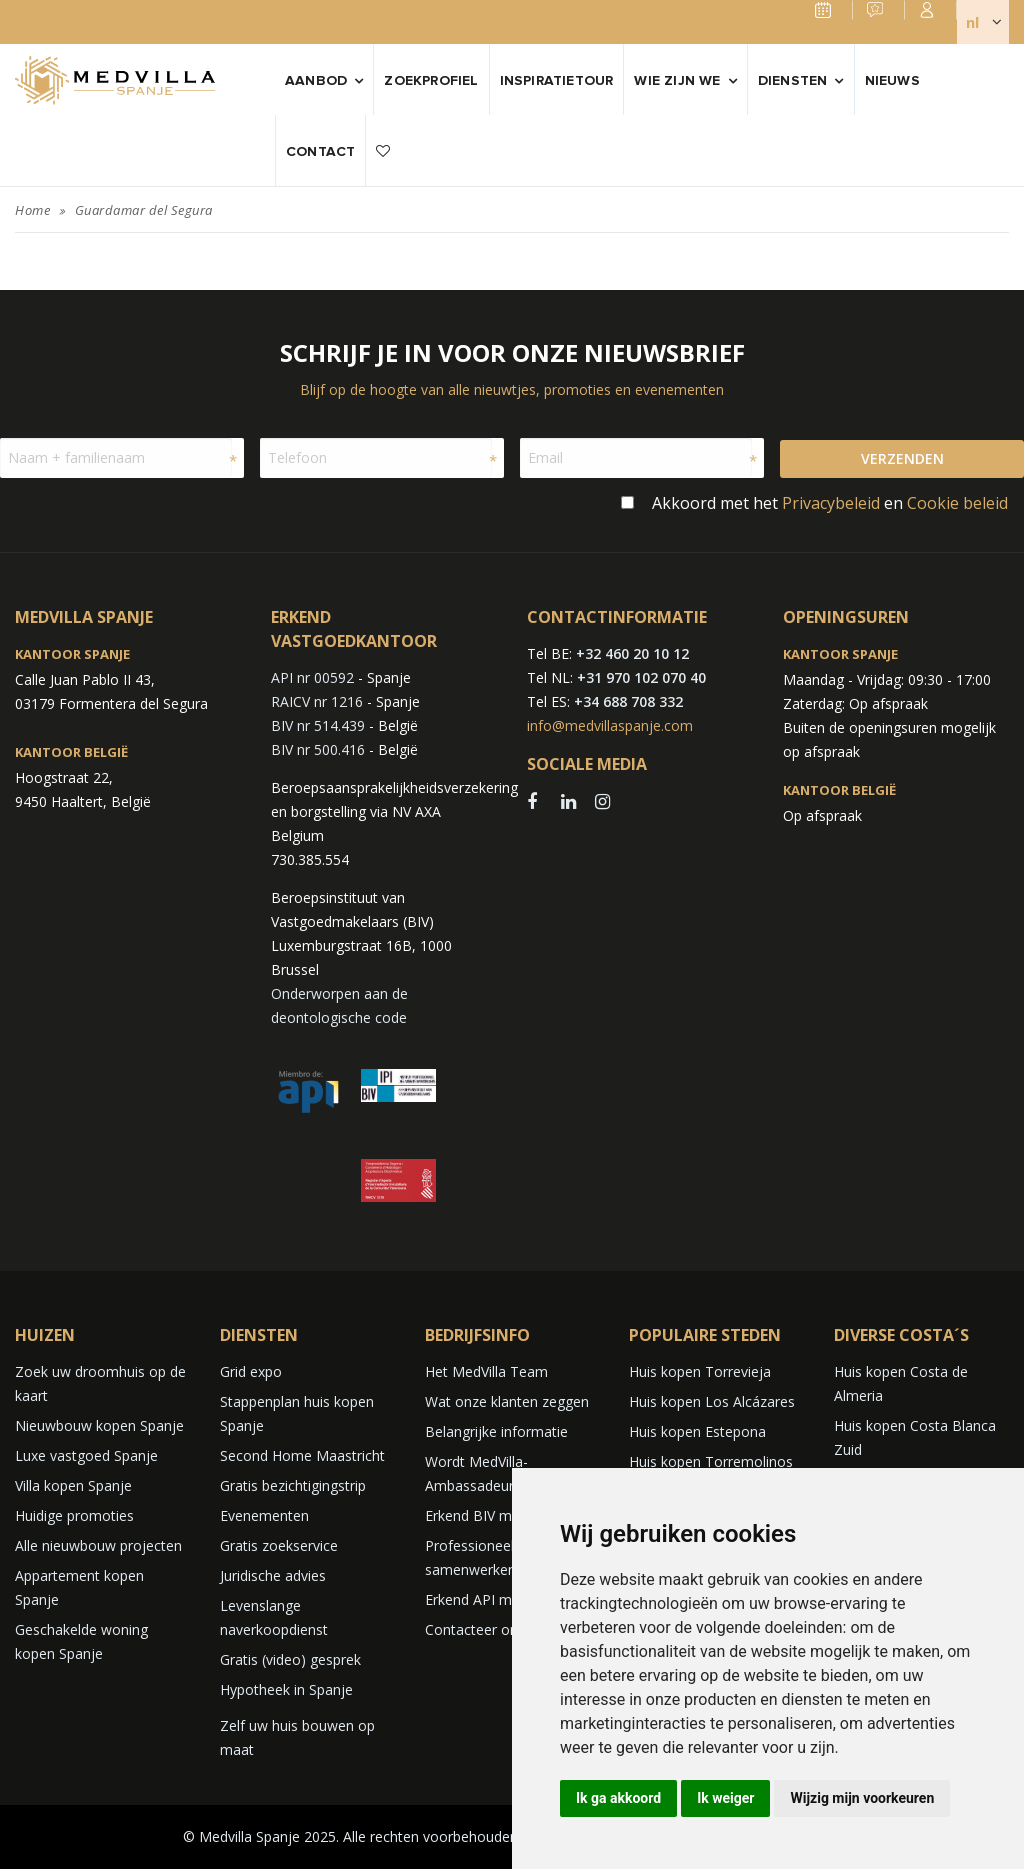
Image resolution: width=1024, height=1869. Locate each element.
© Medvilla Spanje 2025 (259, 1836)
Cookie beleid (957, 503)
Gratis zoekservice (279, 1545)
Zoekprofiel (431, 81)
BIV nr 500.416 (318, 749)
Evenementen (264, 1515)
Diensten (793, 81)
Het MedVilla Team (486, 1371)
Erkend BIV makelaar (492, 1515)
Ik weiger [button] (725, 1798)
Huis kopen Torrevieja (700, 1371)
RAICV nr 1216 (317, 701)
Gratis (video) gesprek (290, 1659)
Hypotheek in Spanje (286, 1689)
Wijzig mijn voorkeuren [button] (862, 1798)
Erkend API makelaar (492, 1599)
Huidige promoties (74, 1515)
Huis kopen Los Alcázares (712, 1401)
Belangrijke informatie (496, 1431)
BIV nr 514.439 (318, 725)
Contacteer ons (475, 1629)
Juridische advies (273, 1575)
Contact (320, 152)
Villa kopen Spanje (73, 1485)
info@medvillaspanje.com (610, 725)
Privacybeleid (831, 503)
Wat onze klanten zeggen (507, 1401)
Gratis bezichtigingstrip (293, 1485)
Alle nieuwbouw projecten (98, 1545)
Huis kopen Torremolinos (711, 1461)
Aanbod (316, 81)
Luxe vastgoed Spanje (86, 1455)
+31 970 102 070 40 (641, 677)
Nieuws (892, 81)
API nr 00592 (312, 677)
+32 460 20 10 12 (632, 653)
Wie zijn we (677, 81)
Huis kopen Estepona (697, 1431)
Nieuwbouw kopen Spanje (99, 1425)
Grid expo (251, 1371)
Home (32, 210)
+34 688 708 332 (628, 701)
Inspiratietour (557, 81)
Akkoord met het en (830, 503)
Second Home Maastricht (302, 1455)
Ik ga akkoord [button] (618, 1798)
